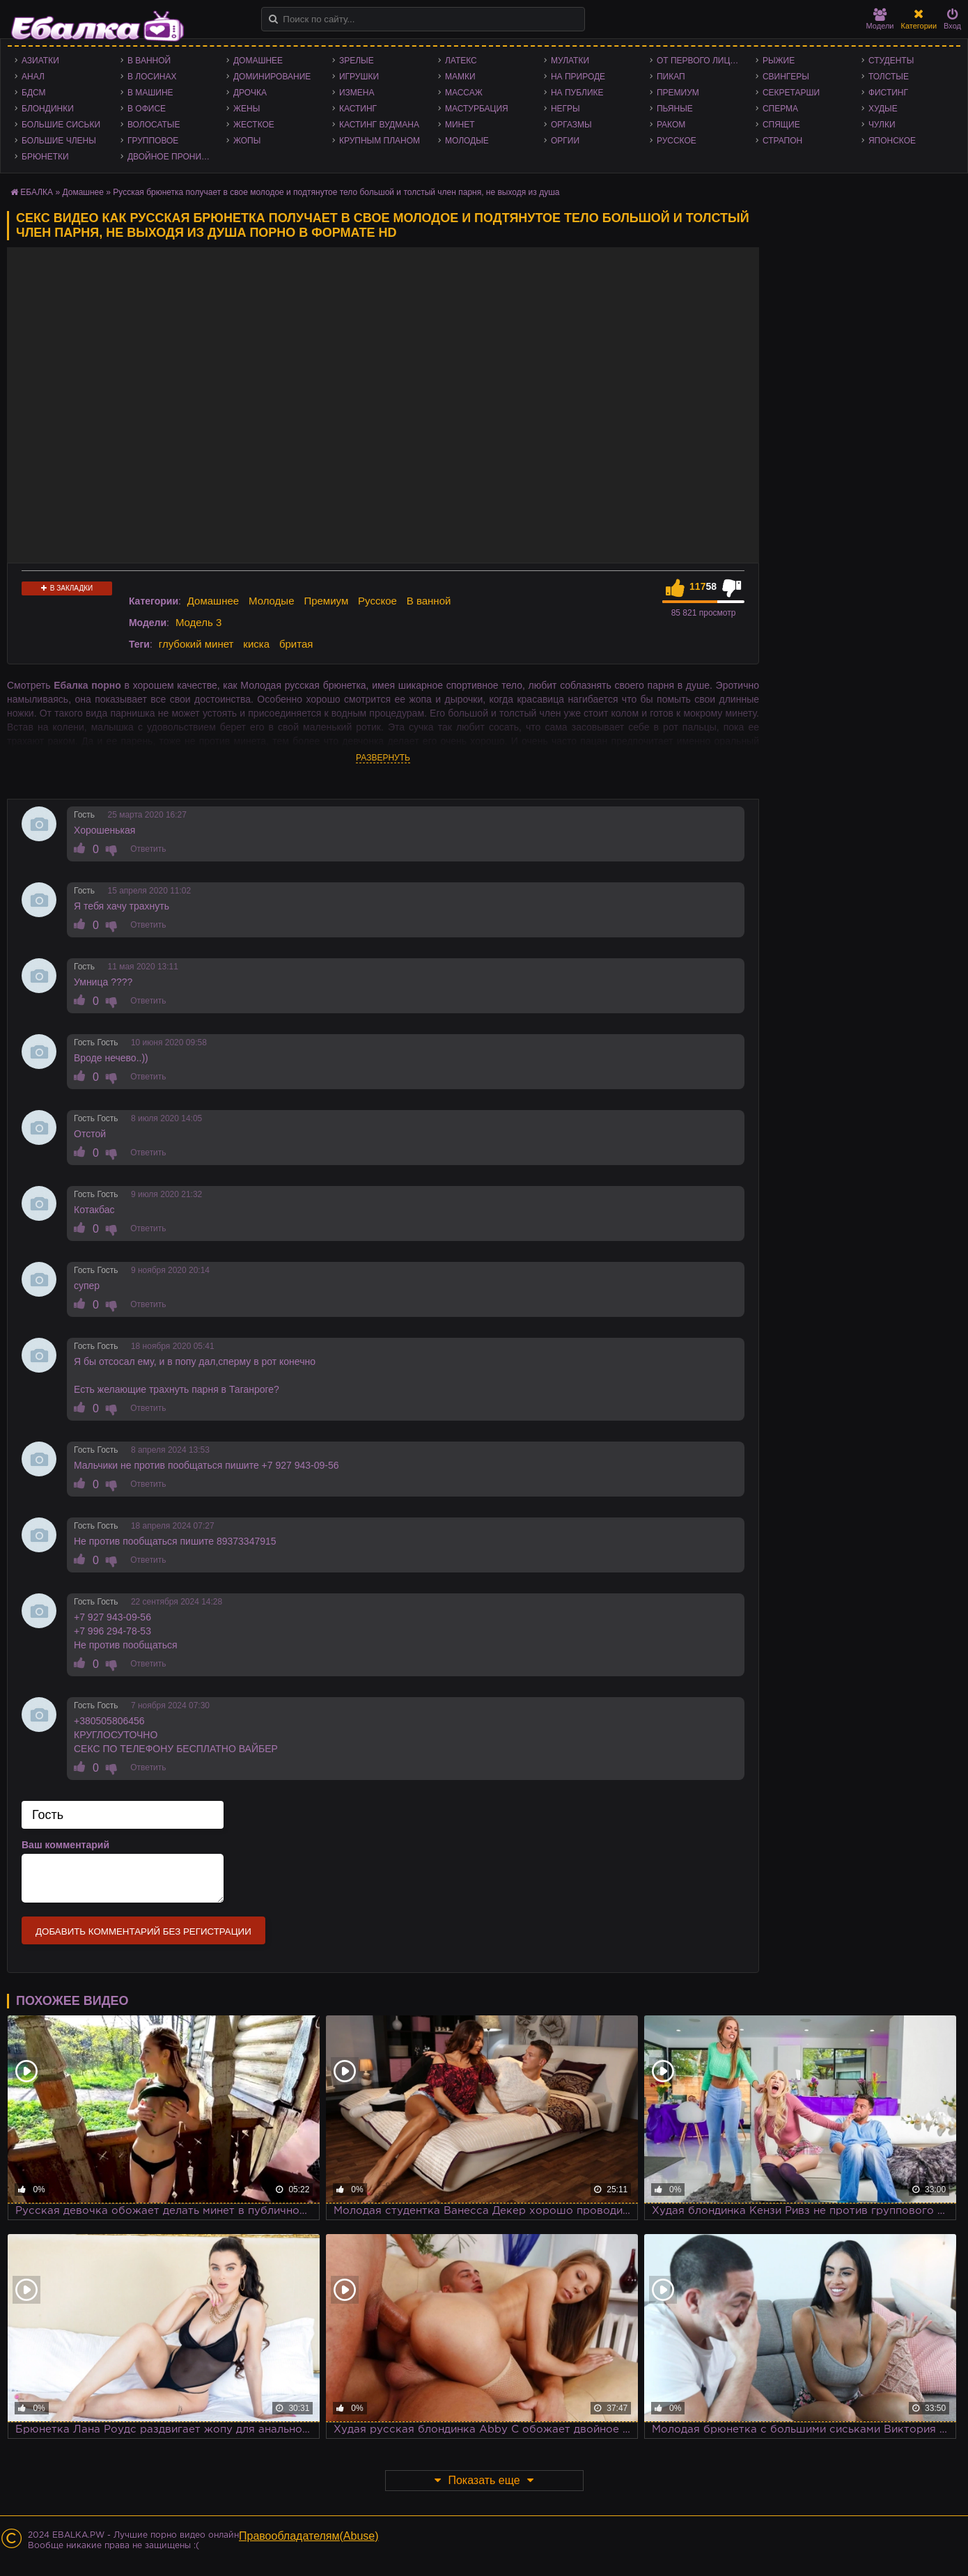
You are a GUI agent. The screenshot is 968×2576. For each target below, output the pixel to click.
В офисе (146, 109)
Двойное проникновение (173, 157)
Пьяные (675, 109)
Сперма (780, 109)
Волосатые (153, 125)
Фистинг (888, 92)
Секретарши (791, 92)
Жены (246, 109)
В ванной (149, 60)
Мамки (460, 76)
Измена (357, 92)
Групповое (152, 141)
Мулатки (570, 60)
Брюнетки (45, 157)
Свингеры (786, 76)
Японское (892, 141)
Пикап (671, 76)
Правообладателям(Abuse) (309, 2536)
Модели (880, 19)
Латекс (461, 60)
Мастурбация (476, 109)
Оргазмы (571, 125)
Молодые (467, 141)
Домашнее (258, 60)
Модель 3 (198, 622)
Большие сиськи (61, 125)
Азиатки (40, 60)
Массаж (464, 92)
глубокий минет (196, 644)
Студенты (891, 60)
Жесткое (253, 125)
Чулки (882, 125)
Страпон (782, 141)
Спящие (781, 125)
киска (256, 644)
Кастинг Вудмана (379, 125)
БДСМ (34, 92)
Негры (565, 109)
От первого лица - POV (703, 60)
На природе (578, 76)
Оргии (565, 141)
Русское (676, 141)
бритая (296, 644)
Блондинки (48, 109)
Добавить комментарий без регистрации (143, 1931)
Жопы (246, 141)
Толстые (888, 76)
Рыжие (779, 60)
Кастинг (358, 109)
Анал (33, 76)
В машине (150, 92)
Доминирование (272, 76)
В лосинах (152, 76)
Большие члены (59, 141)
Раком (671, 125)
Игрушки (359, 76)
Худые (883, 109)
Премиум (678, 92)
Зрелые (356, 60)
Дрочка (250, 92)
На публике (577, 92)
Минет (460, 125)
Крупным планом (379, 141)
